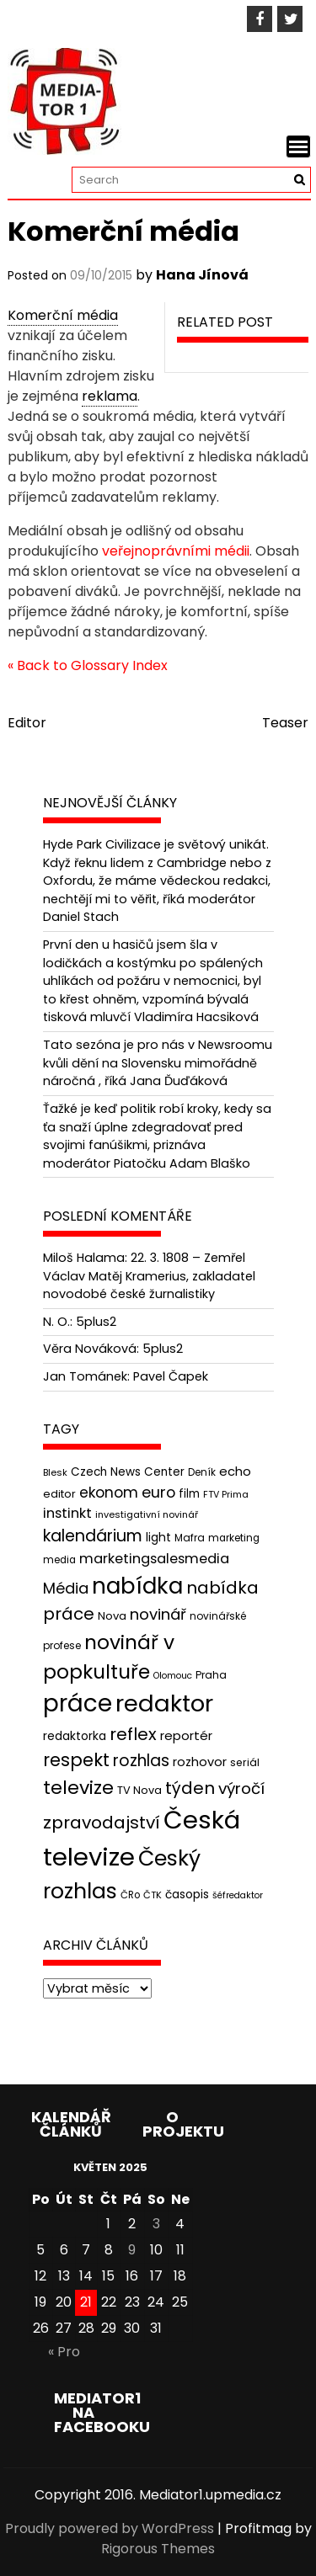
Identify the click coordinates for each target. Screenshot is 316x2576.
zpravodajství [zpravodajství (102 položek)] (101, 1822)
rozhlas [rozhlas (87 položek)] (141, 1760)
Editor (27, 722)
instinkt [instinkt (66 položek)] (67, 1513)
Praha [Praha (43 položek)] (211, 1675)
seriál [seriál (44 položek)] (245, 1762)
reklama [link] (109, 396)
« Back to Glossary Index (88, 665)
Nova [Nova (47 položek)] (112, 1616)
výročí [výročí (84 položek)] (241, 1788)
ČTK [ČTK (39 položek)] (152, 1895)
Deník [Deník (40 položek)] (202, 1472)
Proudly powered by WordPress (109, 2528)
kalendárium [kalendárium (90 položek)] (92, 1536)
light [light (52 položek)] (158, 1537)
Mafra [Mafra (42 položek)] (189, 1537)
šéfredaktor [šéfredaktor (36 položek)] (237, 1895)
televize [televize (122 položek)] (78, 1788)
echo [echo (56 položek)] (235, 1471)
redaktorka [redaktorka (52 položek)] (74, 1735)
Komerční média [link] (63, 315)
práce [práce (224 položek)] (77, 1703)
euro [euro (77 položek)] (158, 1492)
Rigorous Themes (158, 2548)
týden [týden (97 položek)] (190, 1788)
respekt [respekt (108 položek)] (76, 1760)
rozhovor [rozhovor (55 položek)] (200, 1762)
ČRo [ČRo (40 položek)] (130, 1895)
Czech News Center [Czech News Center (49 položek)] (128, 1472)
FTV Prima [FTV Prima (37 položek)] (226, 1494)
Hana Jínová (202, 275)
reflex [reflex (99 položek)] (133, 1734)
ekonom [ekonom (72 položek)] (108, 1492)
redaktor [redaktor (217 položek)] (164, 1703)
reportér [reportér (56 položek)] (186, 1735)
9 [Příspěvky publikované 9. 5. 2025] (132, 2249)
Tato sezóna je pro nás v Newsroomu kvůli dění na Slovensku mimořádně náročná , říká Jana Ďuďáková (157, 1062)
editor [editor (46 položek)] (59, 1494)
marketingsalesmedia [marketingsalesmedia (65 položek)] (154, 1558)
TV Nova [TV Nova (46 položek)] (139, 1790)
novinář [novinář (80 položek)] (158, 1614)
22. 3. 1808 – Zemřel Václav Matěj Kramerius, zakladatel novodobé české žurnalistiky (149, 1275)
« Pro (64, 2351)
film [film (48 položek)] (189, 1494)
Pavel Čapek (170, 1376)
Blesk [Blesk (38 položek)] (55, 1472)
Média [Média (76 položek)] (65, 1588)
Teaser (285, 722)
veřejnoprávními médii (175, 551)
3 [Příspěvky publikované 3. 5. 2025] (156, 2223)
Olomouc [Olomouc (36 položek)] (172, 1675)
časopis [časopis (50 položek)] (187, 1895)
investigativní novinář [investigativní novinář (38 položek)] (146, 1514)
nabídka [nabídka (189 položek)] (137, 1585)
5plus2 (96, 1321)
